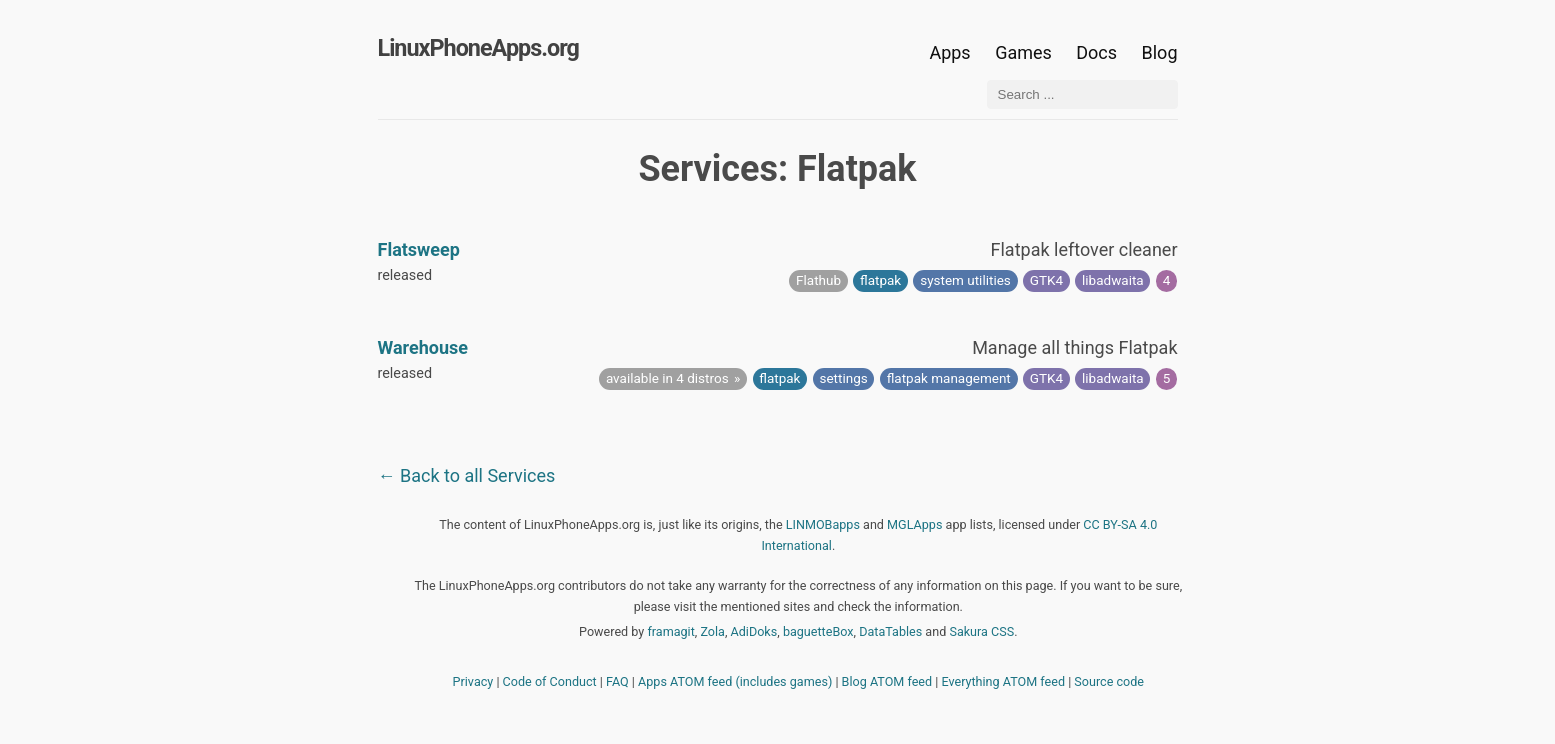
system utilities (965, 280)
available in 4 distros (667, 378)
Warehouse (423, 347)
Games (1023, 52)
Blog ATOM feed (887, 681)
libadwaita (1113, 280)
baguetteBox (818, 631)
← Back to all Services (467, 475)
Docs (1098, 52)
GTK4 (1046, 280)
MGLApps (914, 524)
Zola (712, 631)
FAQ (617, 681)
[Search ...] (1082, 94)
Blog (1160, 52)
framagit (670, 631)
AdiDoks (754, 631)
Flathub (818, 280)
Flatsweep (419, 249)
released (405, 275)
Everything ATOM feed (1003, 681)
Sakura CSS (981, 631)
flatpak (880, 280)
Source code (1109, 681)
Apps (949, 52)
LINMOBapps (823, 524)
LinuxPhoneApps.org (478, 48)
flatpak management (949, 378)
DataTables (890, 631)
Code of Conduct (550, 681)
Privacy (473, 681)
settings (843, 378)
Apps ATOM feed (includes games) (735, 681)
